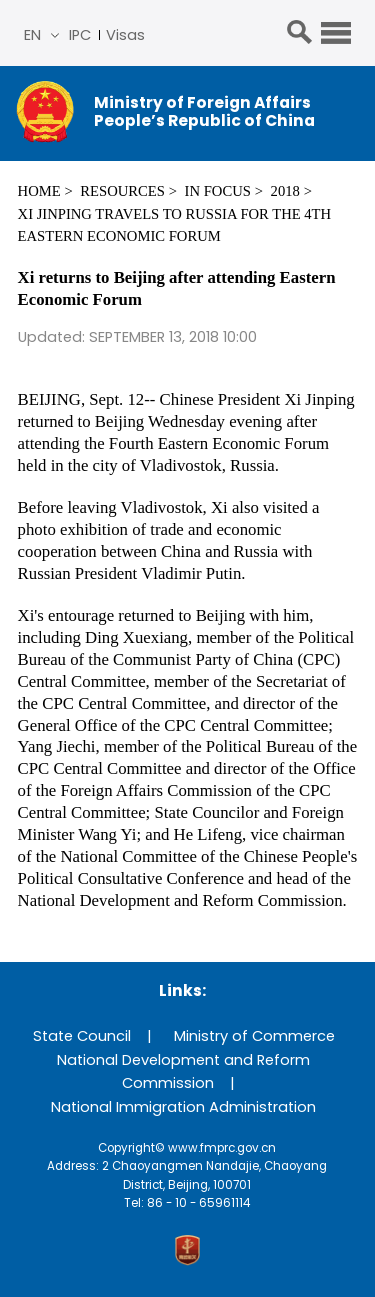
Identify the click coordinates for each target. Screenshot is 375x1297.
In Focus (218, 191)
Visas (125, 35)
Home (39, 191)
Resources (122, 191)
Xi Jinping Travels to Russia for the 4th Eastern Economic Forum (175, 225)
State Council (82, 1036)
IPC (80, 35)
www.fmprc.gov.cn (222, 1148)
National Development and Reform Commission (183, 1071)
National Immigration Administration (183, 1107)
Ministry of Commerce (254, 1036)
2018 (285, 191)
